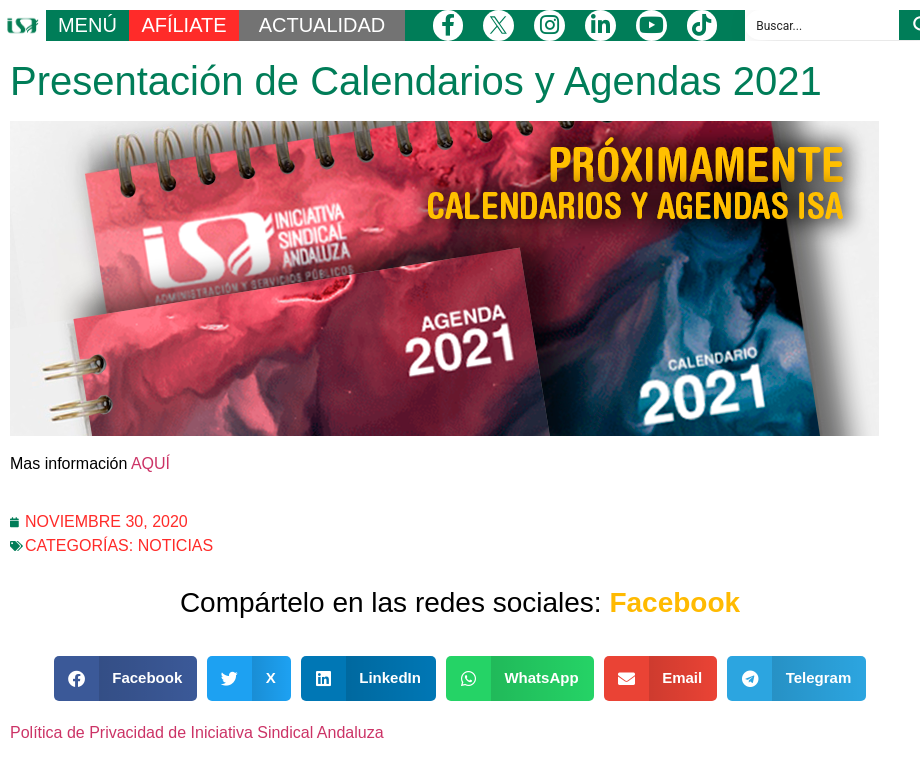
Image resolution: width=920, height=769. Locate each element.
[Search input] (823, 25)
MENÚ (87, 25)
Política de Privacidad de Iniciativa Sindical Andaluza (197, 732)
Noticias (176, 545)
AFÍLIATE (183, 25)
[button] (126, 678)
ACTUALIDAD (322, 25)
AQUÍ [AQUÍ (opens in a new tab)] (150, 463)
